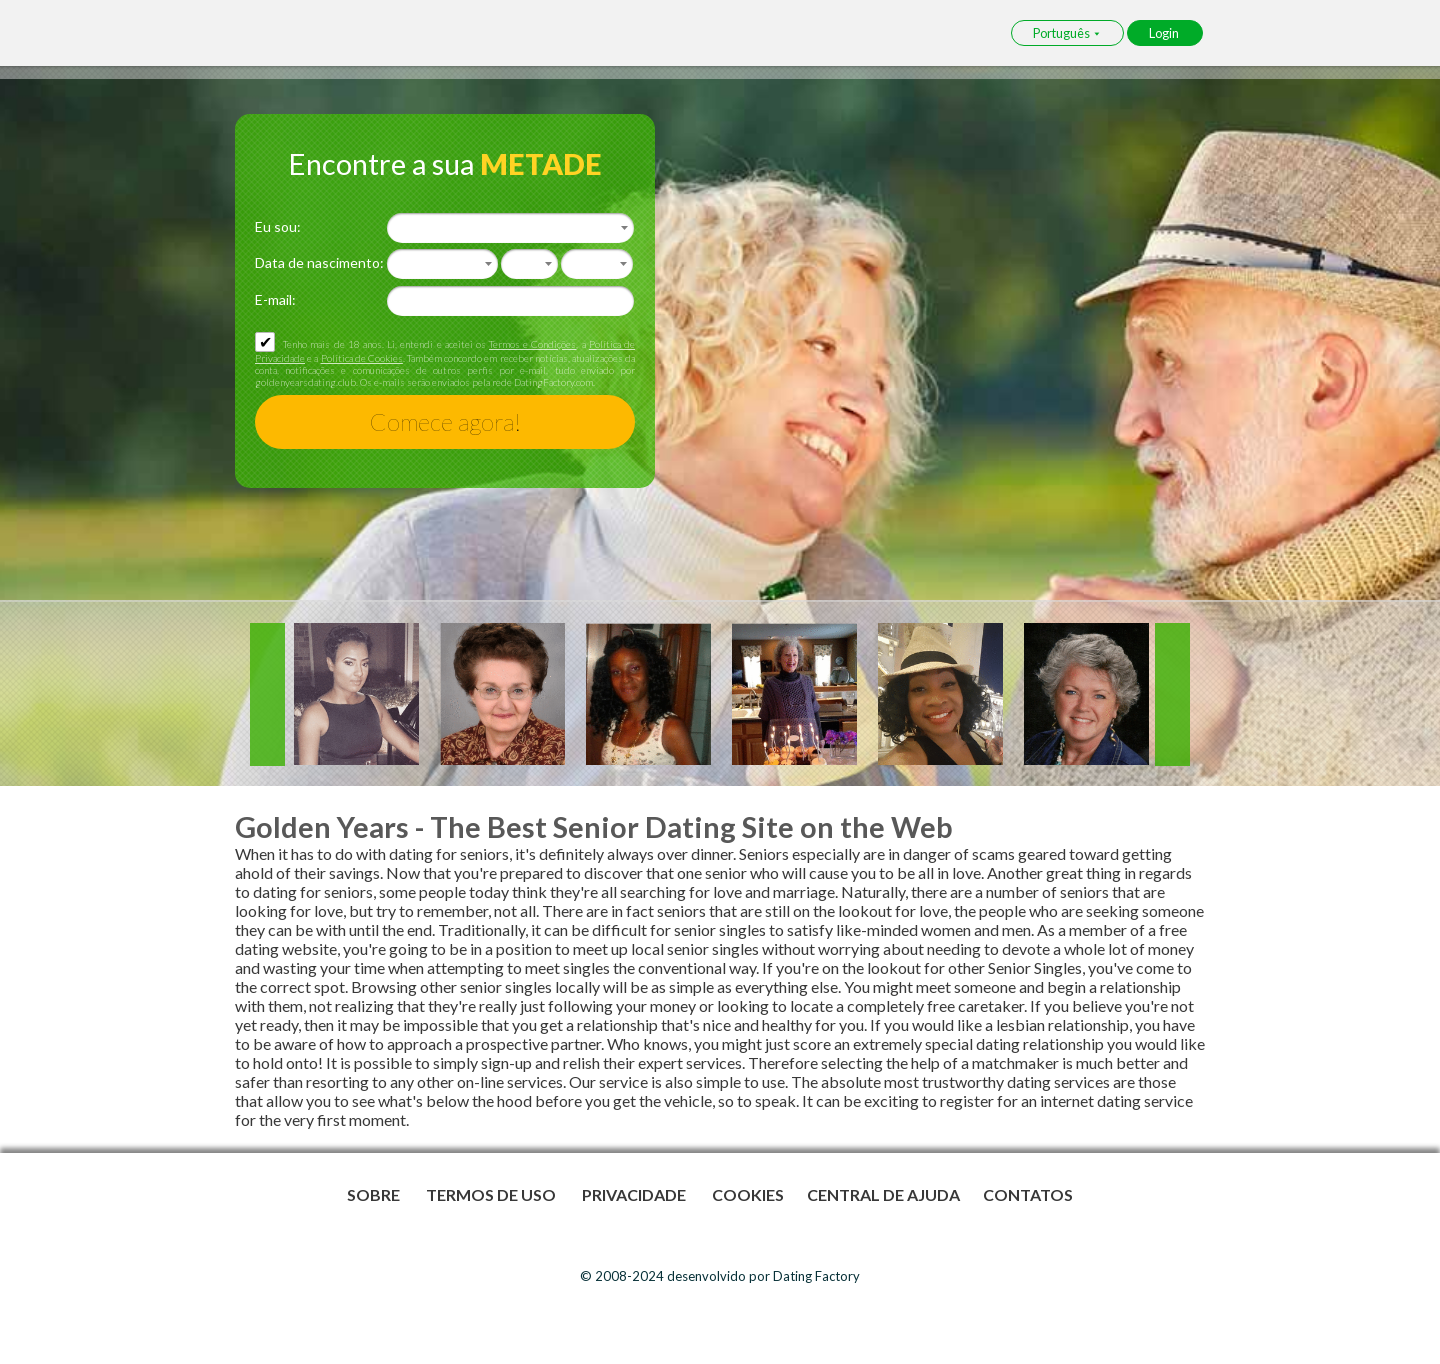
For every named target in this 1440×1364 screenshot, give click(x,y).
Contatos (1028, 1194)
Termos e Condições (532, 344)
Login (1165, 33)
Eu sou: (278, 226)
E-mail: (275, 299)
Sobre (375, 1194)
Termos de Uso (492, 1194)
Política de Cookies (362, 358)
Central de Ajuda (883, 1194)
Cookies (748, 1194)
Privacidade (635, 1194)
